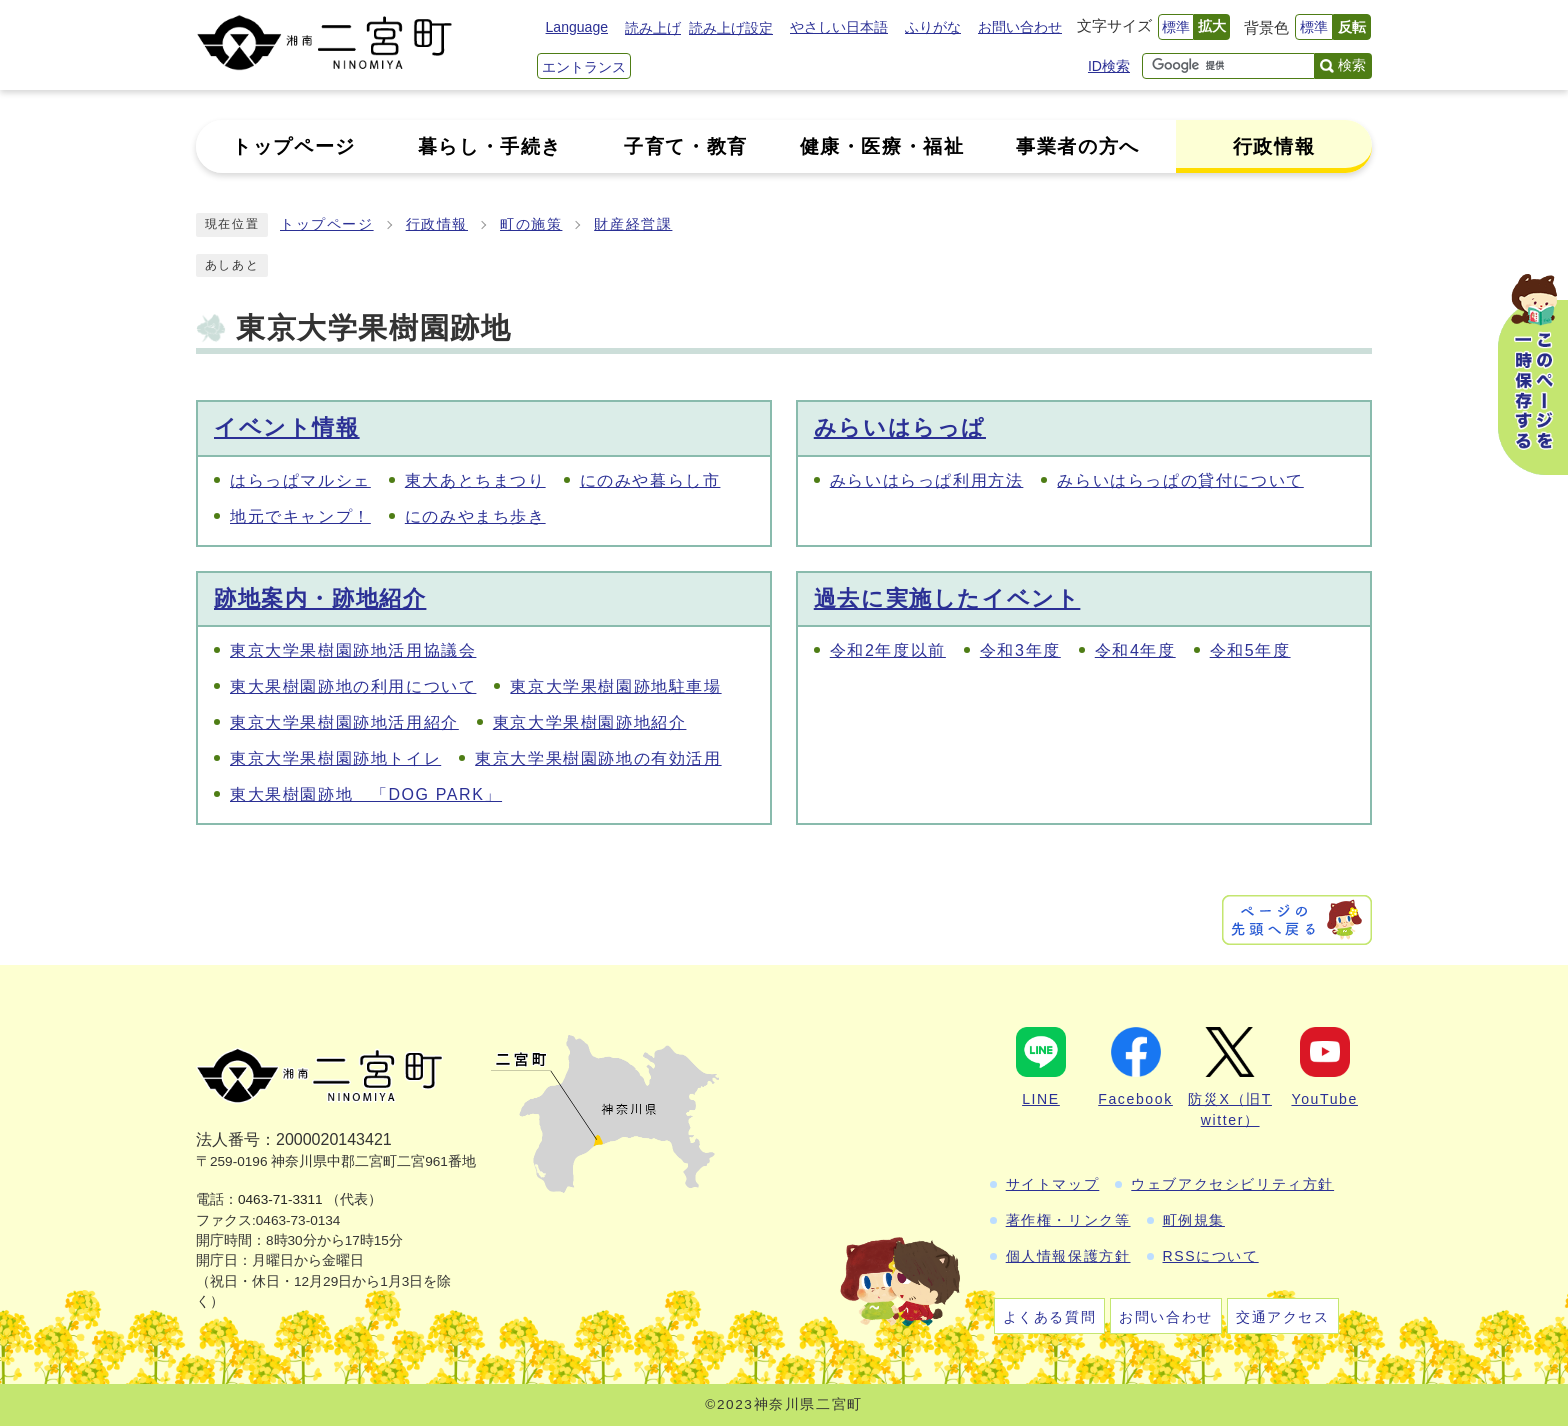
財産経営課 (633, 224)
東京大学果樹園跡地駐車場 (615, 686)
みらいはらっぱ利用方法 (927, 480)
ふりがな (933, 27)
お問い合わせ (1020, 27)
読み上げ (653, 28)
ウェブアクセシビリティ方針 (1232, 1184)
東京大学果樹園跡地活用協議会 (353, 650)
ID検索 (1109, 66)
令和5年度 (1250, 650)
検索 (1352, 65)
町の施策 (531, 224)
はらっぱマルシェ (300, 480)
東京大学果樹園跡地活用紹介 (344, 722)
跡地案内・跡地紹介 (320, 598)
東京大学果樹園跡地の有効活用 (598, 758)
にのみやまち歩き (475, 516)
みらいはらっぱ (900, 427)
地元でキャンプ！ (300, 516)
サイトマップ (1053, 1184)
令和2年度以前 (888, 650)
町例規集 (1194, 1220)
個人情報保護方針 (1068, 1256)
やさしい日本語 (839, 27)
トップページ (327, 224)
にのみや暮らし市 (650, 480)
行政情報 (437, 224)
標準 (1176, 27)
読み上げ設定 (731, 28)
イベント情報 (287, 427)
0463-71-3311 (280, 1199)
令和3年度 (1020, 650)
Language (577, 27)
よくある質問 (1050, 1317)
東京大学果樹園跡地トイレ (335, 758)
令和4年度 (1135, 650)
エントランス (584, 67)
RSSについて (1211, 1256)
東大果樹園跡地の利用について (353, 686)
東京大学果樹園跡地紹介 (590, 722)
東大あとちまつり (475, 480)
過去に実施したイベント (947, 598)
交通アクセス (1283, 1317)
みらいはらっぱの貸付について (1180, 480)
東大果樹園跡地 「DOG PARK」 (366, 794)
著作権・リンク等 (1068, 1220)
